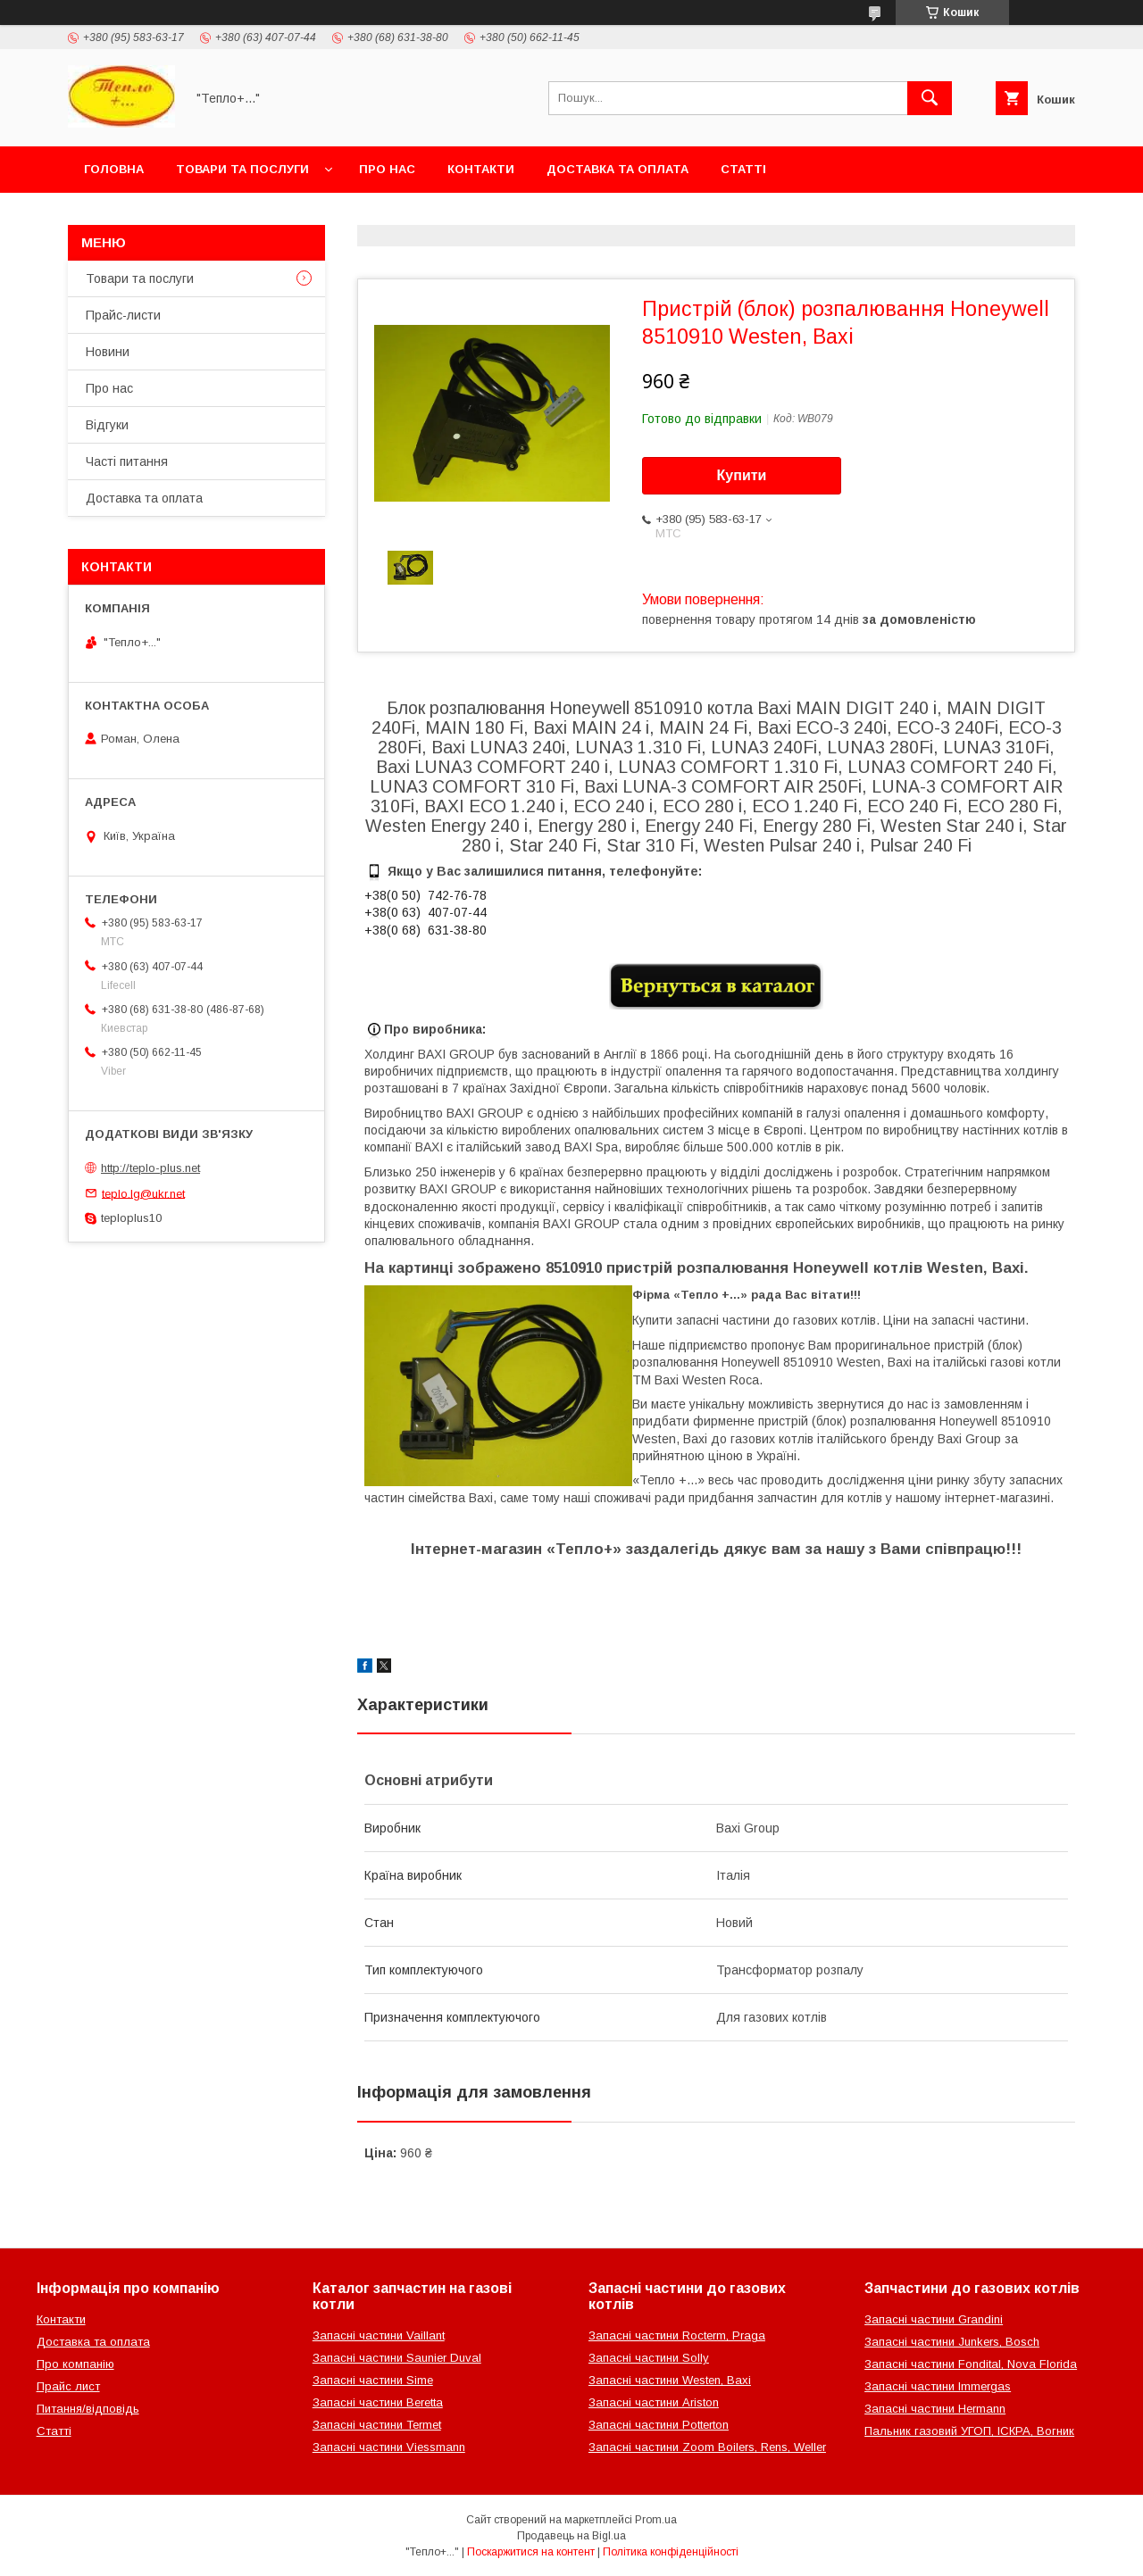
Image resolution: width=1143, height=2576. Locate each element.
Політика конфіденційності (670, 2552)
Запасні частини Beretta (378, 2402)
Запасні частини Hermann (934, 2408)
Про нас (387, 169)
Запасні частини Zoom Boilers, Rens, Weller (707, 2447)
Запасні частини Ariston (653, 2402)
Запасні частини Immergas (937, 2386)
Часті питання (127, 461)
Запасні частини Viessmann (389, 2447)
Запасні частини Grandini (933, 2319)
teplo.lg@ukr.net (143, 1193)
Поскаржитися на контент (531, 2552)
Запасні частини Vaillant (379, 2335)
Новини (107, 352)
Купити (742, 475)
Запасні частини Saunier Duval (397, 2357)
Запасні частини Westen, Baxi (669, 2380)
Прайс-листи (123, 315)
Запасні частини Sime (373, 2380)
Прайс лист (68, 2386)
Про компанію (75, 2364)
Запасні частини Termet (377, 2424)
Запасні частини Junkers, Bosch (951, 2341)
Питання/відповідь (88, 2408)
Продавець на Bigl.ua (571, 2536)
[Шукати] (929, 98)
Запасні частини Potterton (658, 2424)
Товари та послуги (242, 169)
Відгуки (107, 425)
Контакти (480, 169)
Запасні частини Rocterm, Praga (676, 2335)
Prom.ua (656, 2520)
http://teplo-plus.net (150, 1168)
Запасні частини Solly (648, 2357)
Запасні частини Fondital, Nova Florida (970, 2364)
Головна (114, 169)
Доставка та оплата (617, 169)
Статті (743, 169)
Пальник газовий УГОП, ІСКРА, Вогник (969, 2431)
